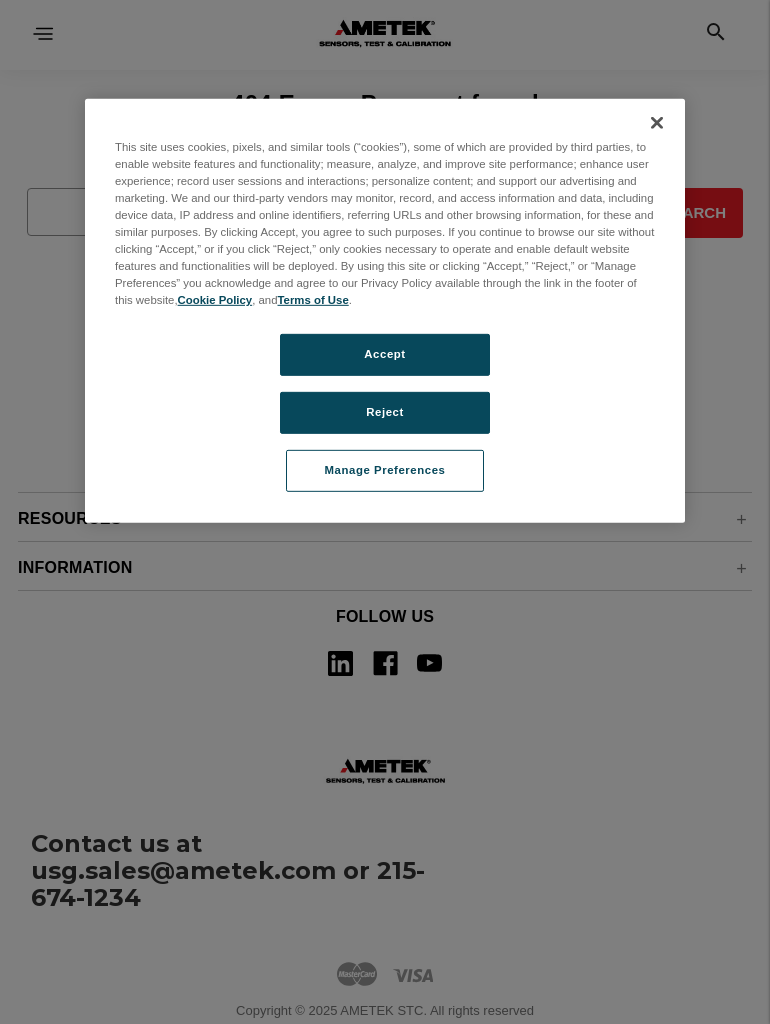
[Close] (657, 122)
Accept (384, 354)
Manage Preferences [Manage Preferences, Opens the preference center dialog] (385, 470)
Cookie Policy (215, 300)
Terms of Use (313, 300)
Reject (385, 412)
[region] (385, 310)
